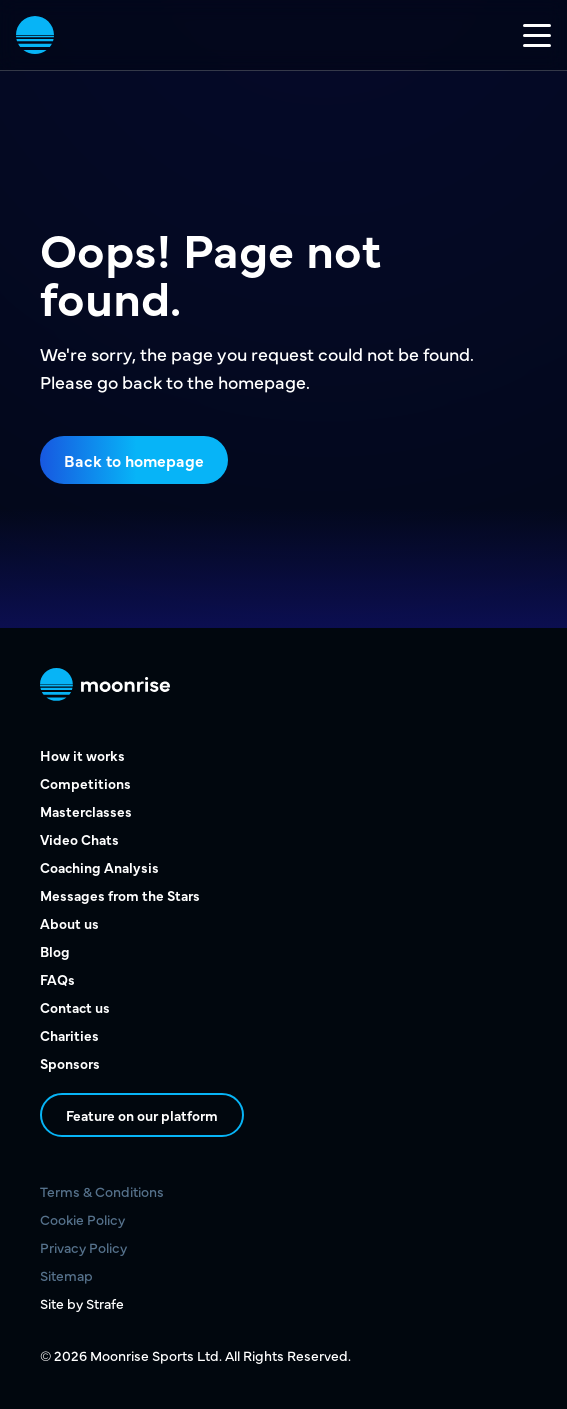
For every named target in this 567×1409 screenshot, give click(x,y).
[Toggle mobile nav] (537, 35)
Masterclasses (86, 811)
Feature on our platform (142, 1115)
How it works (82, 755)
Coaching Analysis (99, 867)
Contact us (75, 1007)
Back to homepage (134, 460)
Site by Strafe (82, 1303)
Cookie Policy (82, 1219)
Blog (55, 951)
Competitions (85, 783)
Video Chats (79, 839)
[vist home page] (35, 35)
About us (69, 923)
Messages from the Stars (120, 895)
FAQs (57, 979)
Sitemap (66, 1275)
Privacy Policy (83, 1247)
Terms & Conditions (102, 1191)
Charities (69, 1035)
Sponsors (70, 1063)
